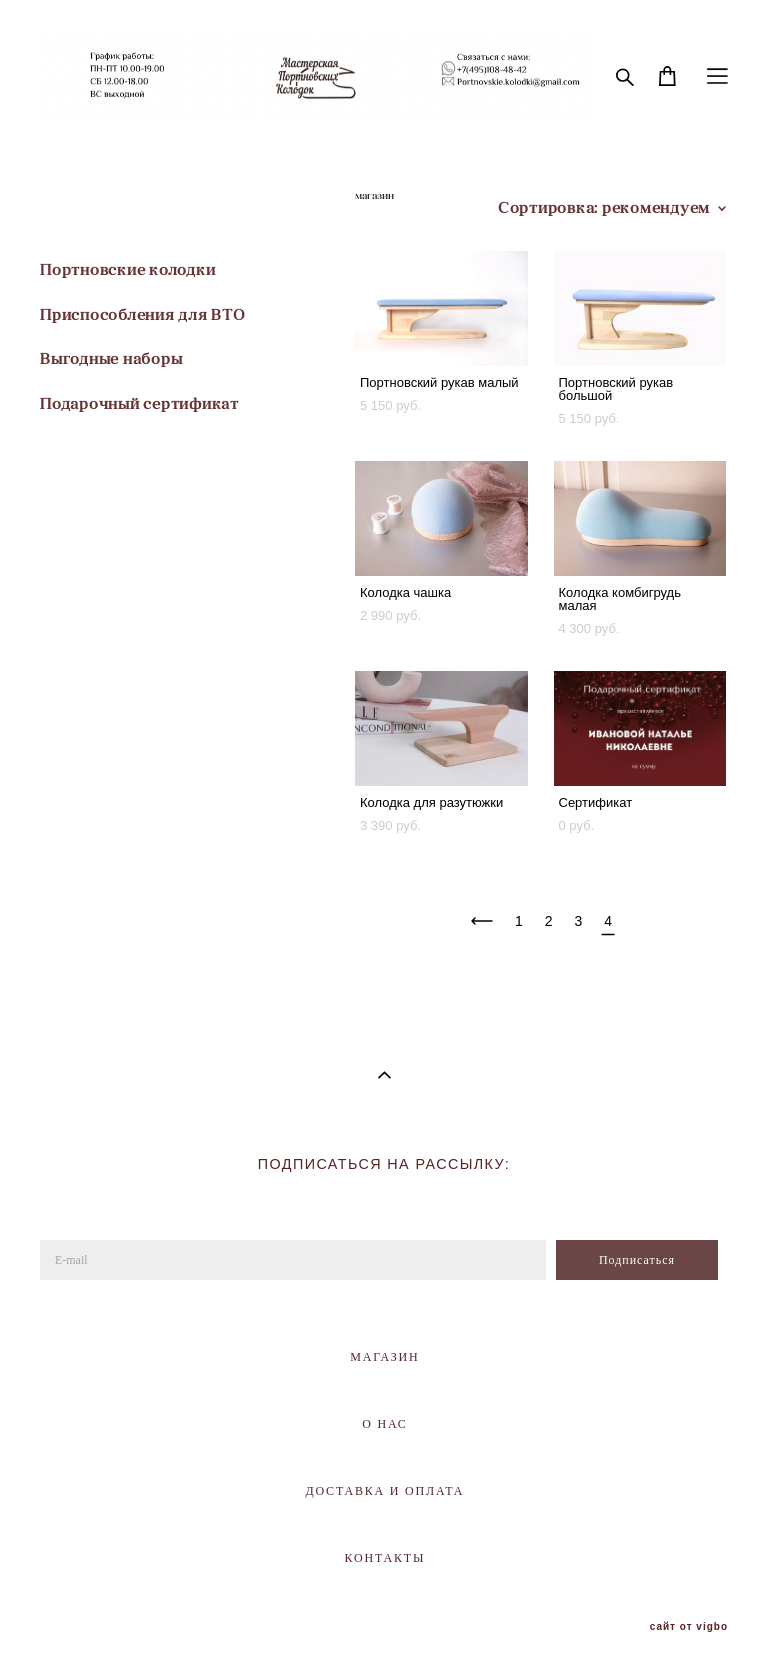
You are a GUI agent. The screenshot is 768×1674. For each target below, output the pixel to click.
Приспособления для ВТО (143, 314)
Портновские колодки (127, 269)
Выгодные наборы (111, 358)
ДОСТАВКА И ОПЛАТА (384, 1491)
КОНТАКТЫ (385, 1558)
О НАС (384, 1424)
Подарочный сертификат (139, 403)
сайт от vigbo (689, 1627)
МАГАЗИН (384, 1357)
